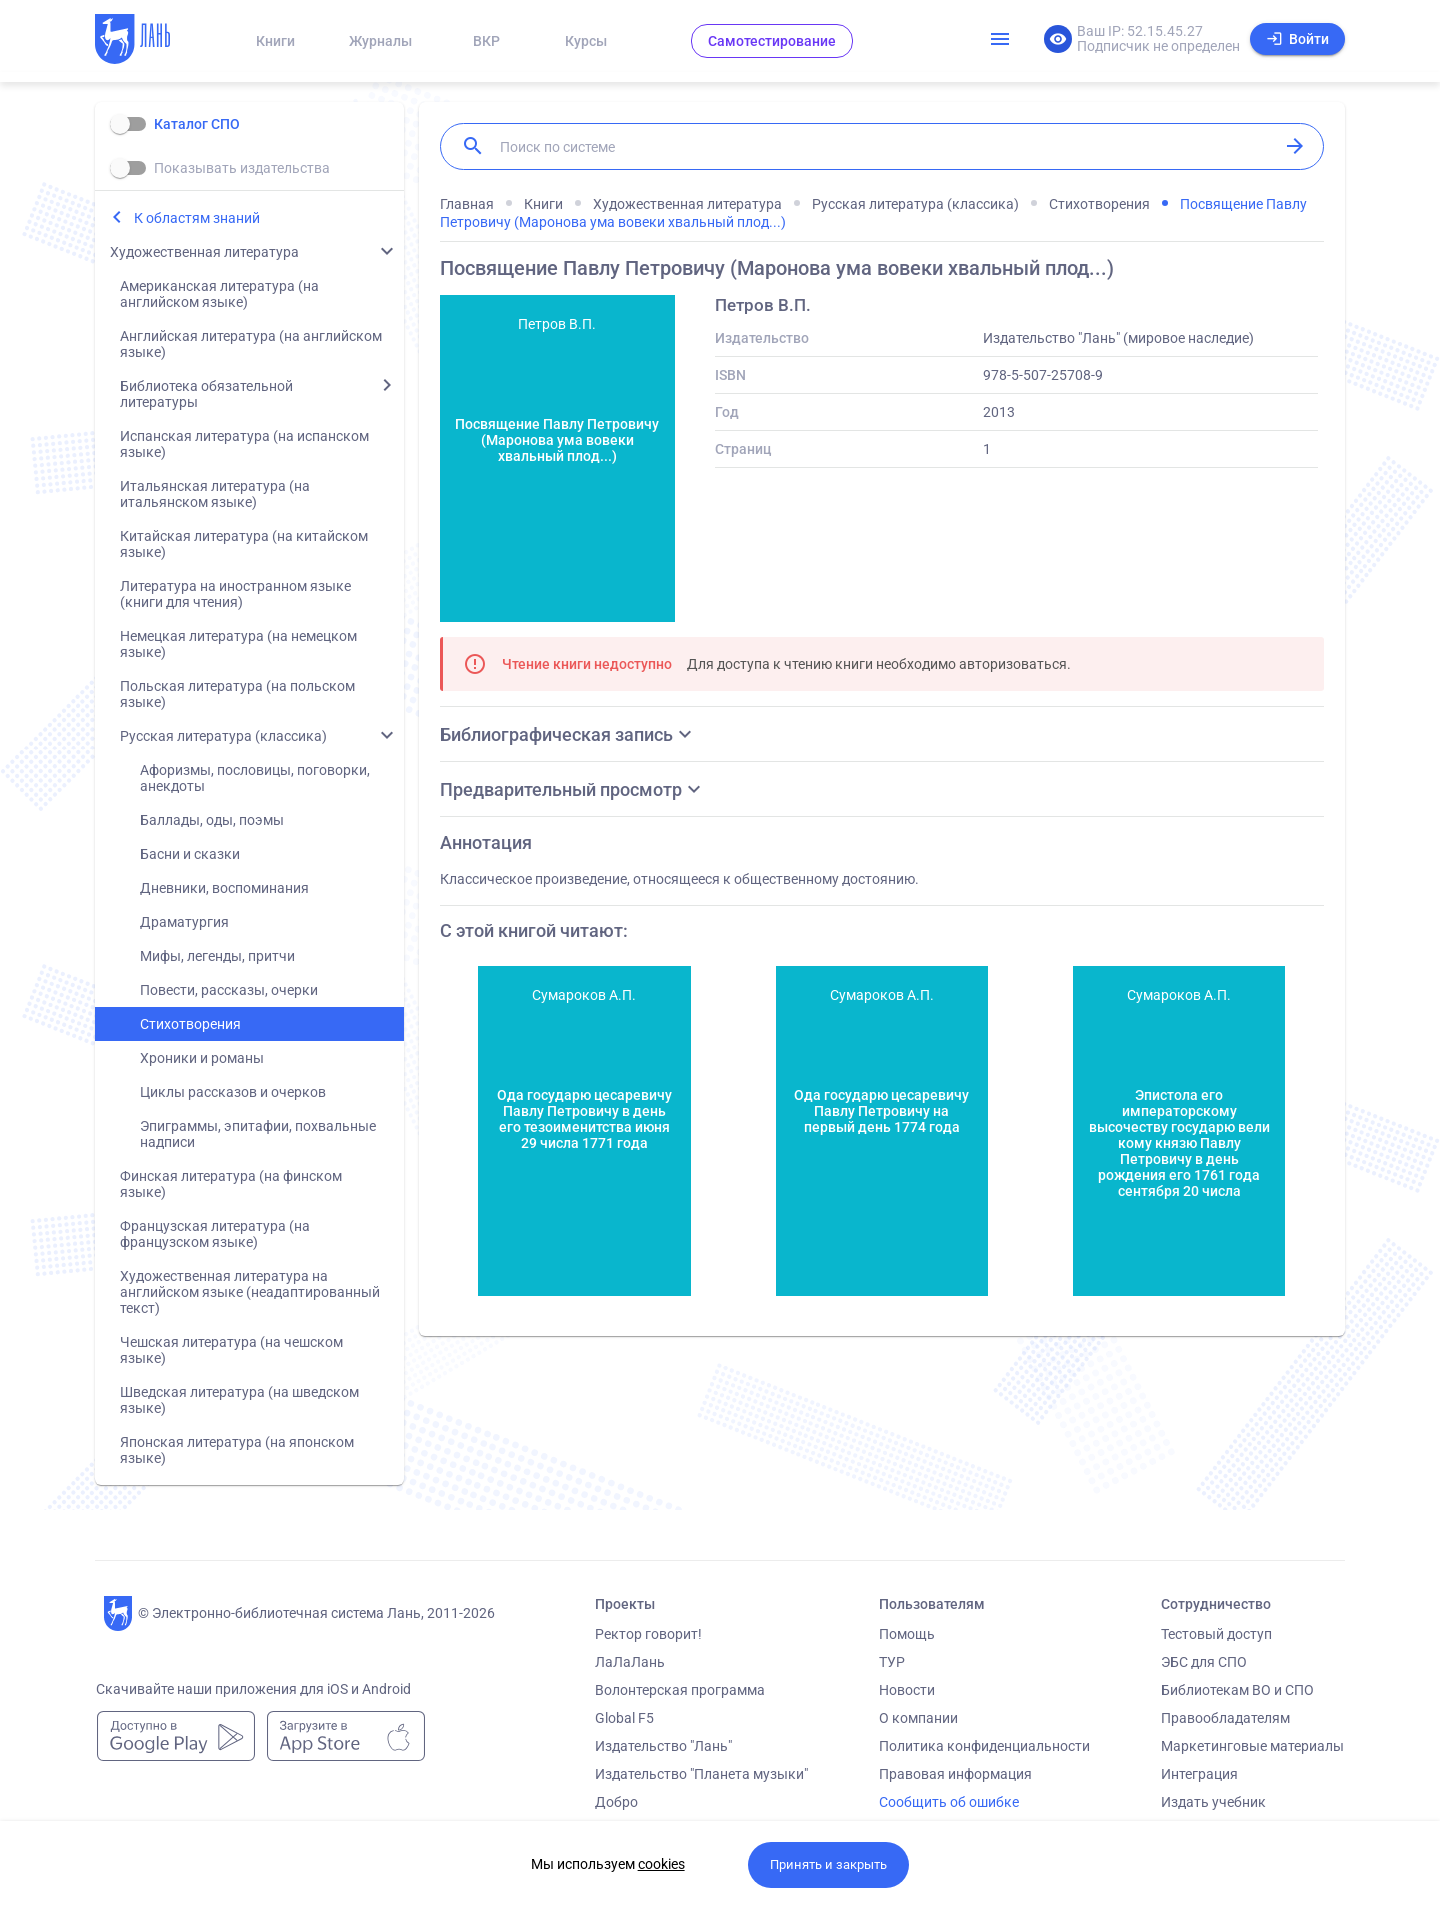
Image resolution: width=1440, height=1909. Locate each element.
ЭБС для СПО (1204, 1662)
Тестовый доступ (1216, 1634)
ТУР (892, 1662)
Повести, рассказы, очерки (229, 990)
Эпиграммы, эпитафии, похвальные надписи (258, 1134)
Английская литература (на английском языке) (251, 344)
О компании (918, 1718)
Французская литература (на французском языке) (215, 1234)
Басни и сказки (190, 854)
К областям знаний (197, 218)
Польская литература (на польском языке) (237, 694)
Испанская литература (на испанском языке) (244, 444)
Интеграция (1199, 1774)
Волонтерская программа (680, 1690)
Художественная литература (204, 252)
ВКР (486, 41)
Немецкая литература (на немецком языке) (238, 644)
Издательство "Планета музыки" (701, 1774)
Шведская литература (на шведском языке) (239, 1400)
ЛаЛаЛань (630, 1662)
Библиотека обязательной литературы (206, 394)
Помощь (907, 1634)
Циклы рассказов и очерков (233, 1092)
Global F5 (624, 1718)
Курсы (586, 41)
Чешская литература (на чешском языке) (231, 1350)
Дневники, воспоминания (224, 888)
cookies (661, 1864)
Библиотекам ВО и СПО (1237, 1690)
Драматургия (184, 922)
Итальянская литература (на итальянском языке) (215, 494)
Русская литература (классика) (223, 736)
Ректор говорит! (648, 1634)
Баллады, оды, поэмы (212, 820)
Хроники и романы (202, 1058)
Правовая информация (955, 1774)
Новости (907, 1690)
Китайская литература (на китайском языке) (244, 544)
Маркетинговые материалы (1252, 1746)
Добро (616, 1802)
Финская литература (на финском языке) (231, 1184)
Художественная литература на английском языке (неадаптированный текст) (250, 1292)
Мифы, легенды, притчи (217, 956)
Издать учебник (1213, 1802)
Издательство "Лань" (663, 1746)
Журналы (380, 41)
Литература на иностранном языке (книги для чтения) (235, 594)
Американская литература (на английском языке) (219, 294)
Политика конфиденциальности (984, 1746)
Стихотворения (190, 1024)
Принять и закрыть (828, 1864)
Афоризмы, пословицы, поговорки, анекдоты (255, 778)
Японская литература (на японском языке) (237, 1450)
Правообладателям (1225, 1718)
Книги (275, 41)
